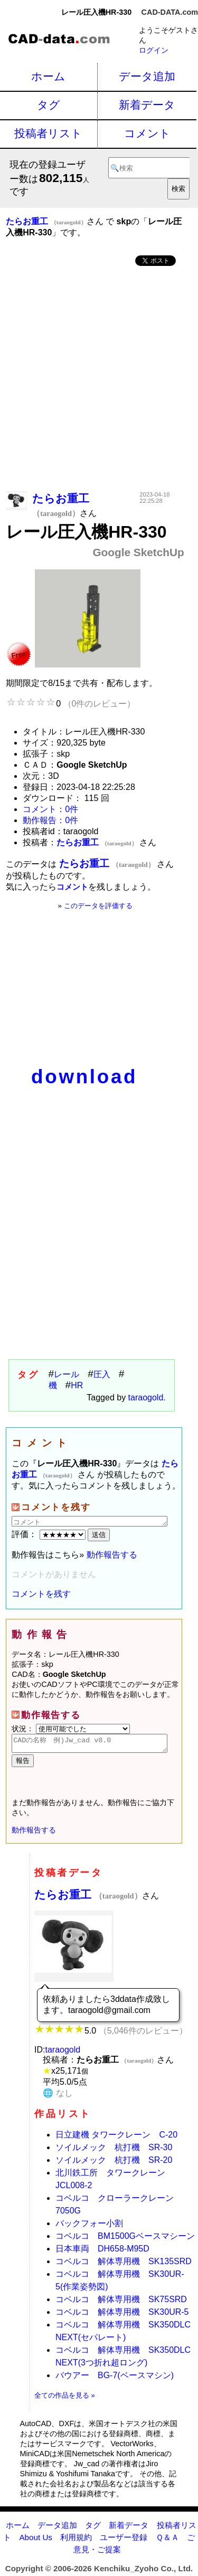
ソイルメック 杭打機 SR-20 (113, 2163)
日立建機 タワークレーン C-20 (116, 2137)
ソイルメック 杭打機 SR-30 (113, 2150)
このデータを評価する (98, 906)
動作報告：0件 (50, 820)
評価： (50, 1534)
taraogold (146, 1397)
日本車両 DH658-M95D (102, 2251)
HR (77, 1385)
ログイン (153, 50)
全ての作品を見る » (64, 2398)
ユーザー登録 (123, 2540)
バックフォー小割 (89, 2226)
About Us (35, 2540)
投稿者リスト (48, 133)
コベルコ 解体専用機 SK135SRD (123, 2264)
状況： (71, 1728)
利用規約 (76, 2540)
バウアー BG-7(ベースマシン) (114, 2378)
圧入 (101, 1374)
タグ (48, 105)
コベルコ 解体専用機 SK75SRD (121, 2302)
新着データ (147, 105)
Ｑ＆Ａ (167, 2540)
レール (66, 1374)
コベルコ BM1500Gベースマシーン (125, 2239)
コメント (147, 133)
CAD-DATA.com (170, 12)
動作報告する (112, 1554)
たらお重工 (88, 1898)
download (84, 1076)
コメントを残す (41, 1593)
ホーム (48, 76)
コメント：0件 (50, 809)
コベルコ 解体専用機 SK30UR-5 (121, 2315)
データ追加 (147, 76)
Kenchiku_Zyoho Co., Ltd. (143, 2571)
